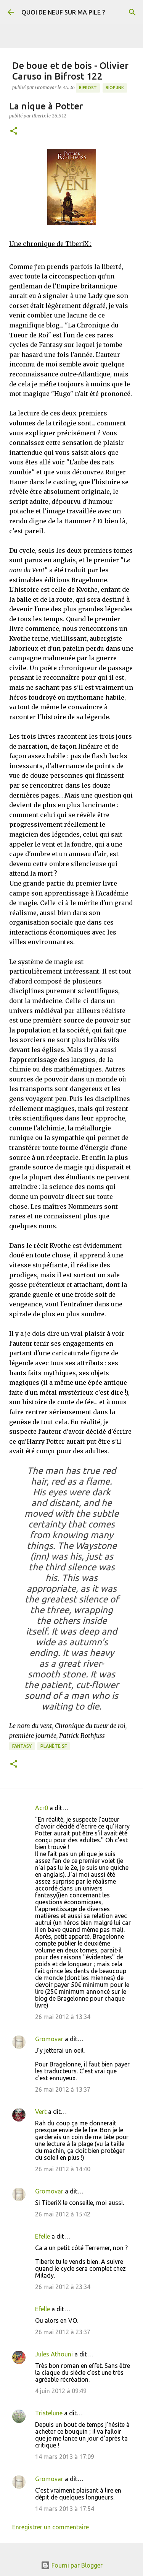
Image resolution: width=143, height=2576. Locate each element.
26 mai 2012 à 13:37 (62, 2089)
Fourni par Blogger (72, 2565)
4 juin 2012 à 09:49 (61, 2390)
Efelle (42, 2236)
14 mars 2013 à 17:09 (64, 2456)
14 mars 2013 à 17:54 (64, 2508)
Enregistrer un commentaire (50, 2527)
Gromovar (49, 2038)
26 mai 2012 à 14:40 (62, 2169)
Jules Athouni (54, 2354)
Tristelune (49, 2413)
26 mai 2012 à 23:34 (62, 2286)
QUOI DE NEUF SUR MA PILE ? (63, 12)
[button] (13, 131)
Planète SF (53, 1746)
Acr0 (41, 1807)
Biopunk (115, 87)
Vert (41, 2111)
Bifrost (88, 87)
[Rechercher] (132, 12)
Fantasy (22, 1746)
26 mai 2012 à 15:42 (62, 2214)
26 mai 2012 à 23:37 (62, 2331)
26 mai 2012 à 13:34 (62, 2016)
